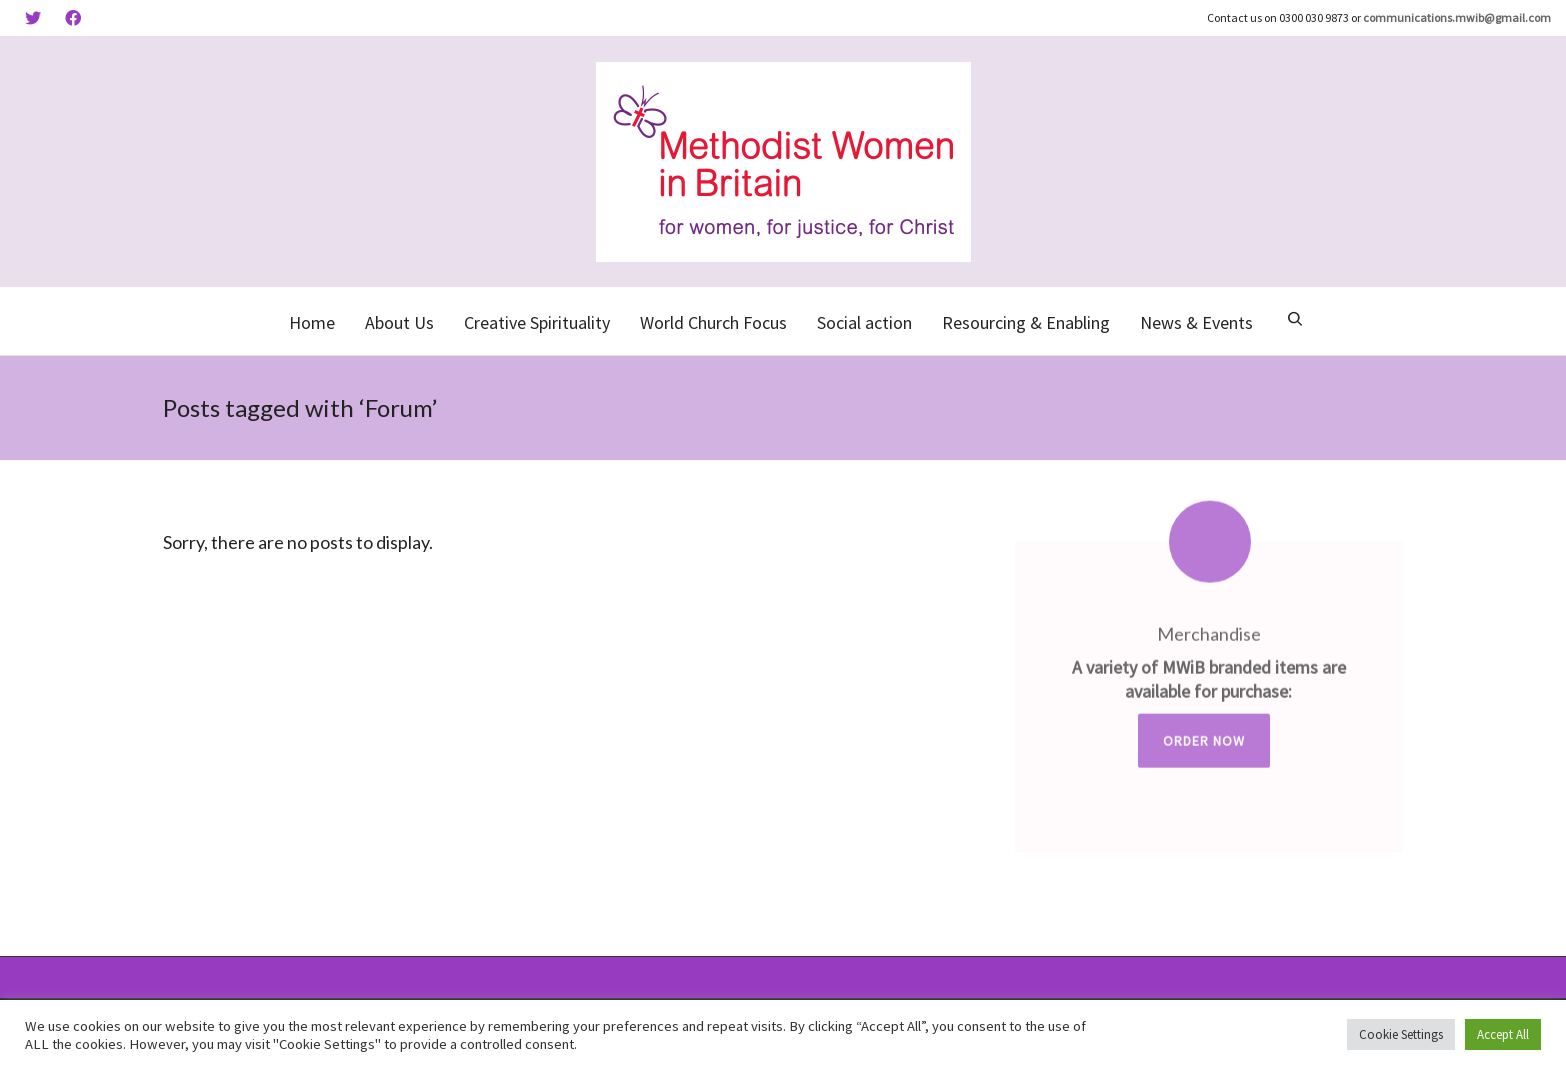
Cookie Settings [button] (1401, 1034)
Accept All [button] (1503, 1034)
